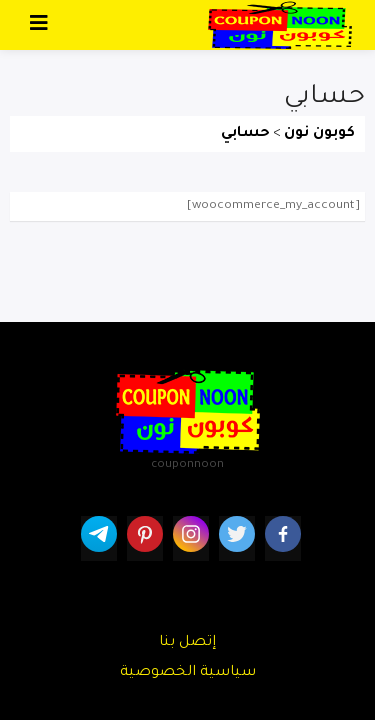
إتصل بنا (187, 643)
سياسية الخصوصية (188, 673)
